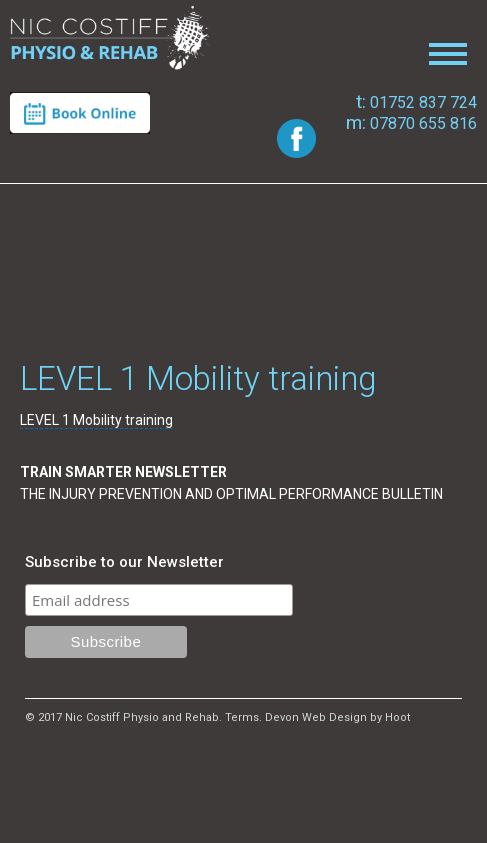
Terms (242, 717)
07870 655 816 (411, 123)
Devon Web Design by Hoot (337, 717)
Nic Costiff (110, 38)
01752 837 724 (416, 102)
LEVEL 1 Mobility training (96, 420)
